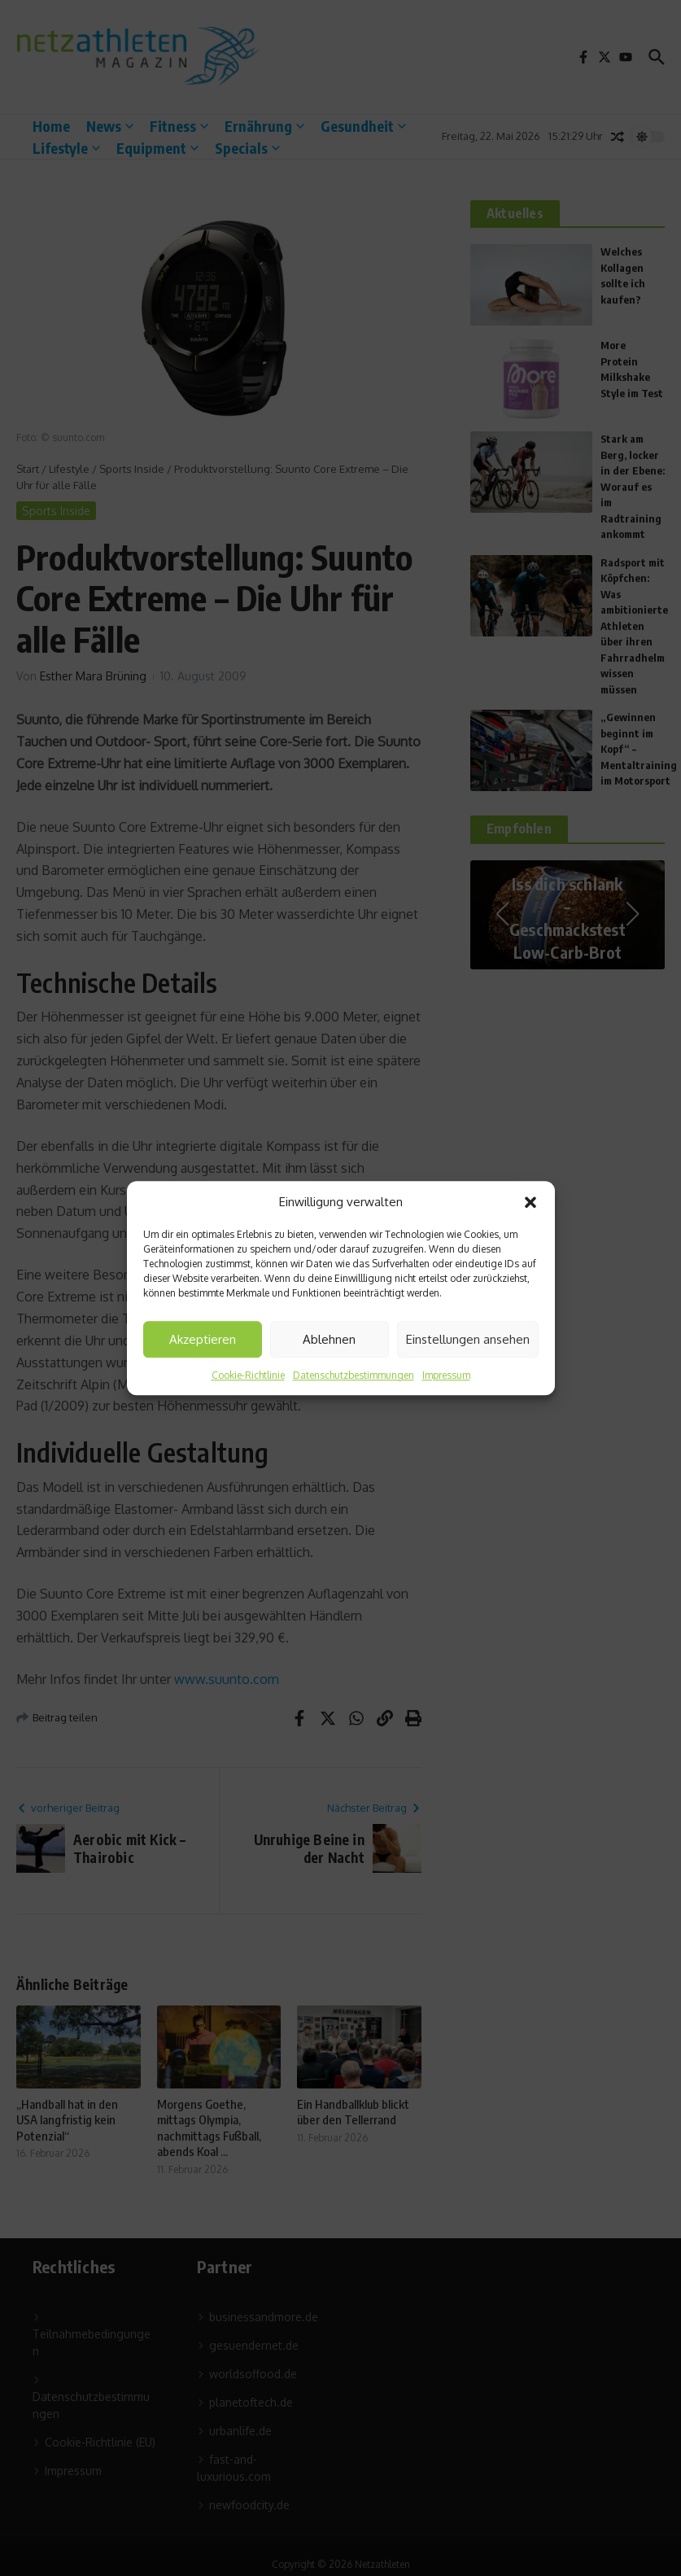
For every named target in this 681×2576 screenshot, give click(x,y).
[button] (530, 1202)
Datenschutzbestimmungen (353, 1375)
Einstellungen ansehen (468, 1339)
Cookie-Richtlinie (248, 1375)
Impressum (446, 1375)
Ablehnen (329, 1339)
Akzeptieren (202, 1339)
